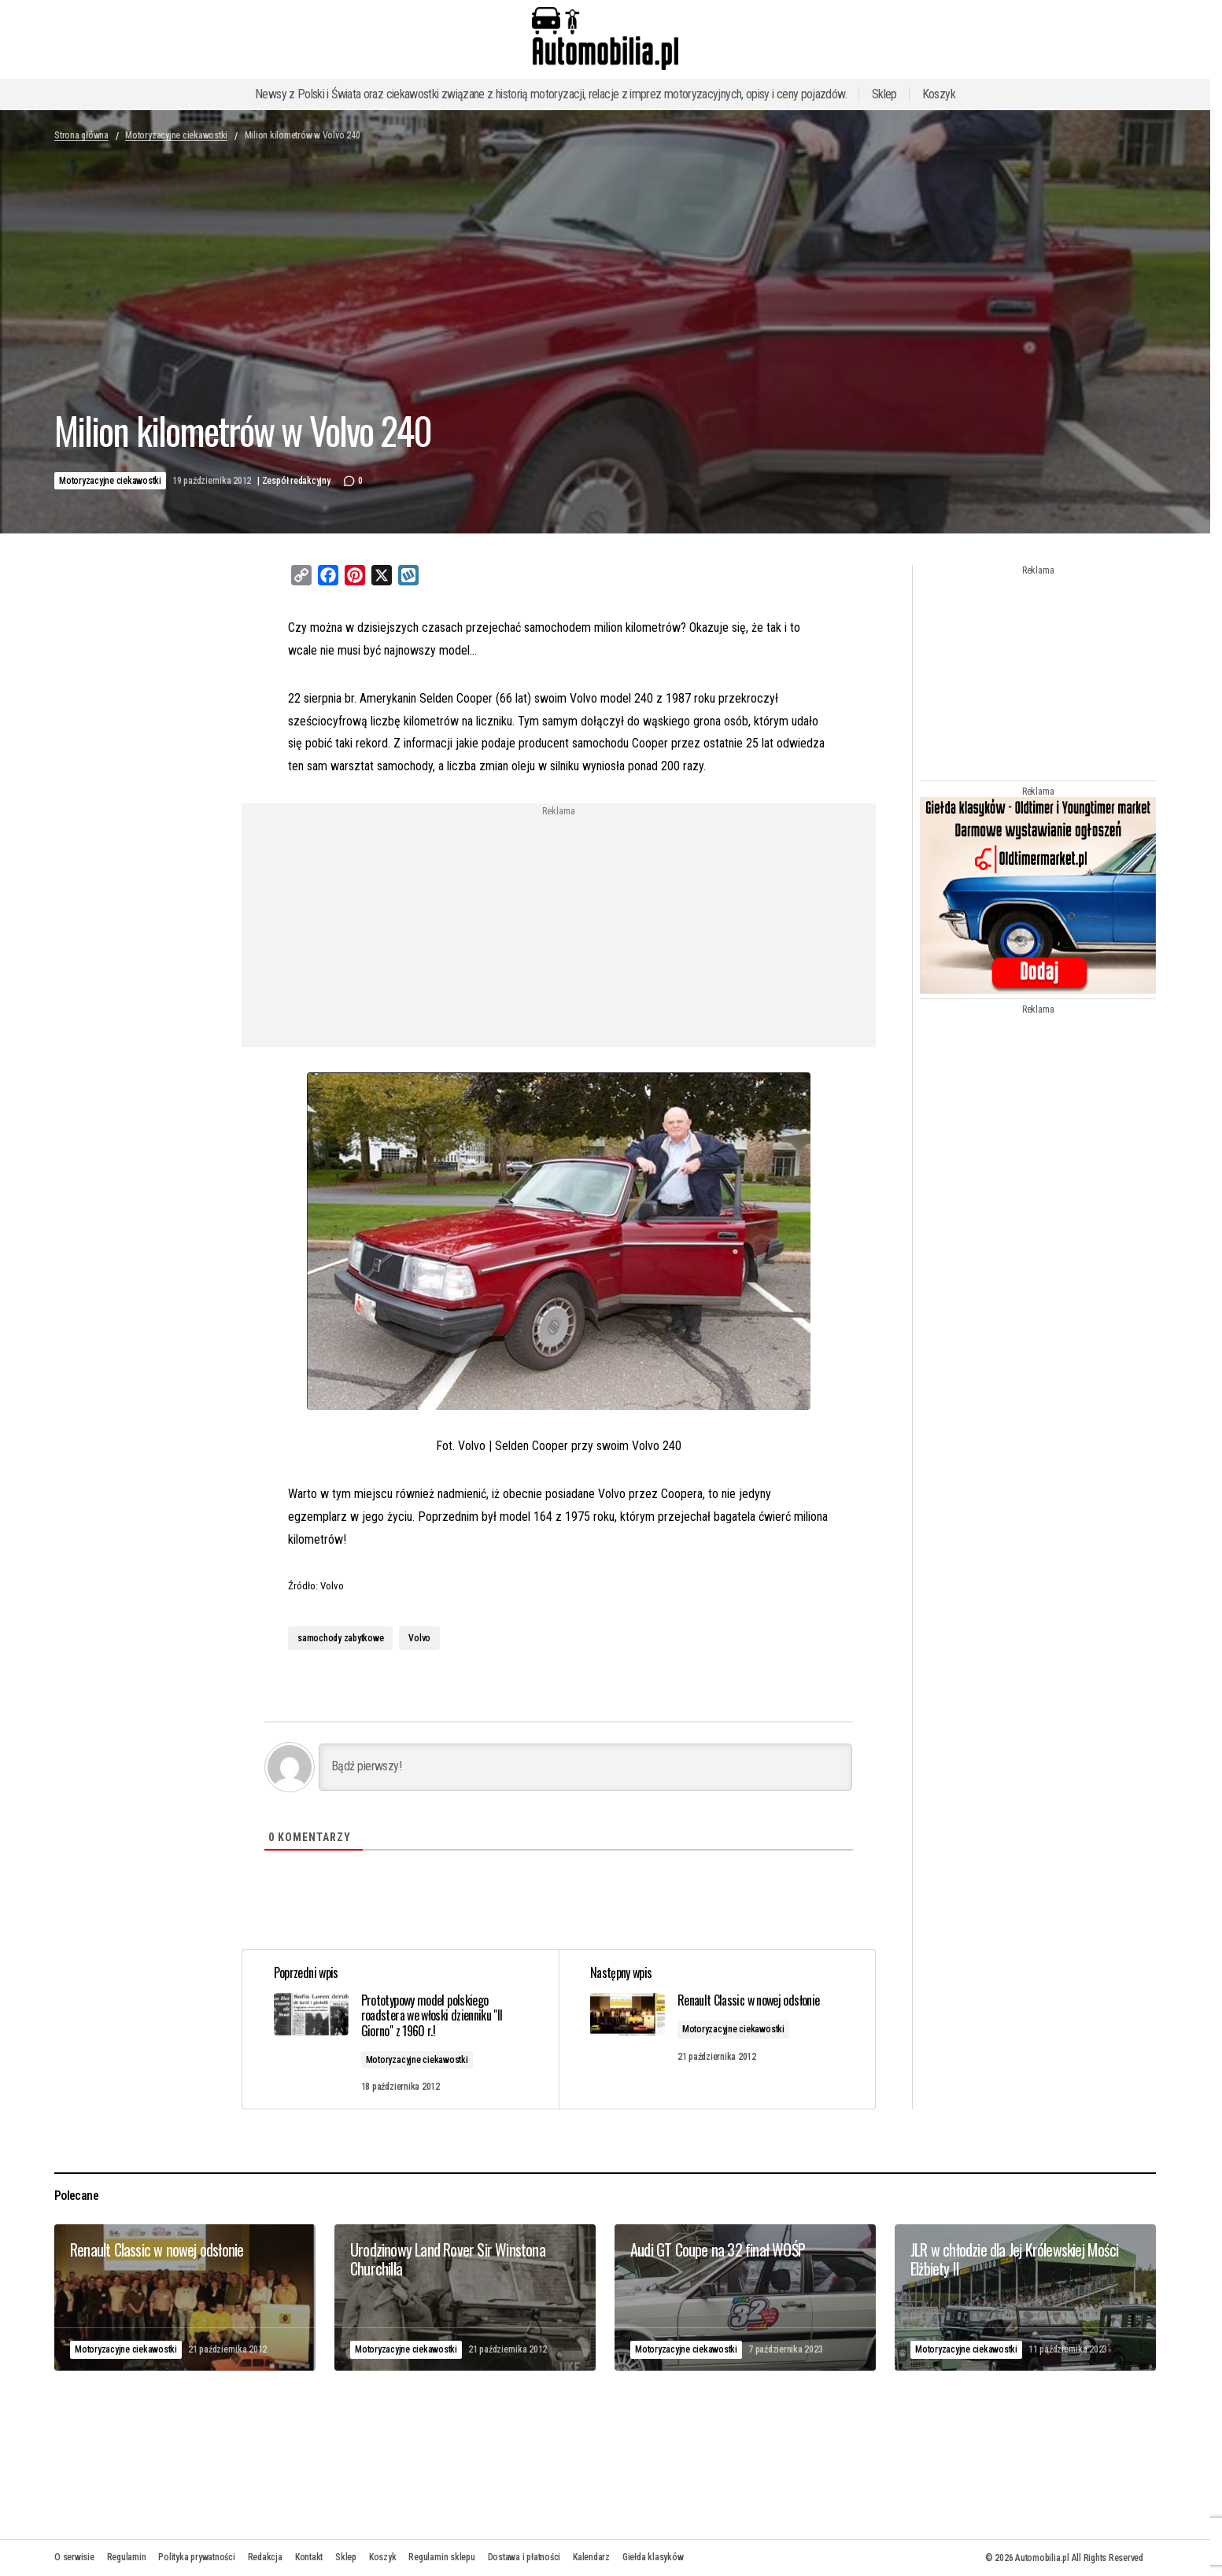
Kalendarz (591, 2557)
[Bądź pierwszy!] (585, 1767)
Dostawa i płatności (524, 2557)
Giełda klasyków (652, 2557)
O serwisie (74, 2557)
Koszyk (938, 94)
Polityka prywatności (196, 2557)
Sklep (884, 94)
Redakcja (265, 2557)
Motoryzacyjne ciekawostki (176, 135)
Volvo (419, 1638)
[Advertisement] (431, 927)
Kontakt (309, 2557)
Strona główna (81, 135)
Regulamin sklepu (441, 2557)
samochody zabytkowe (340, 1638)
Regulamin (126, 2557)
